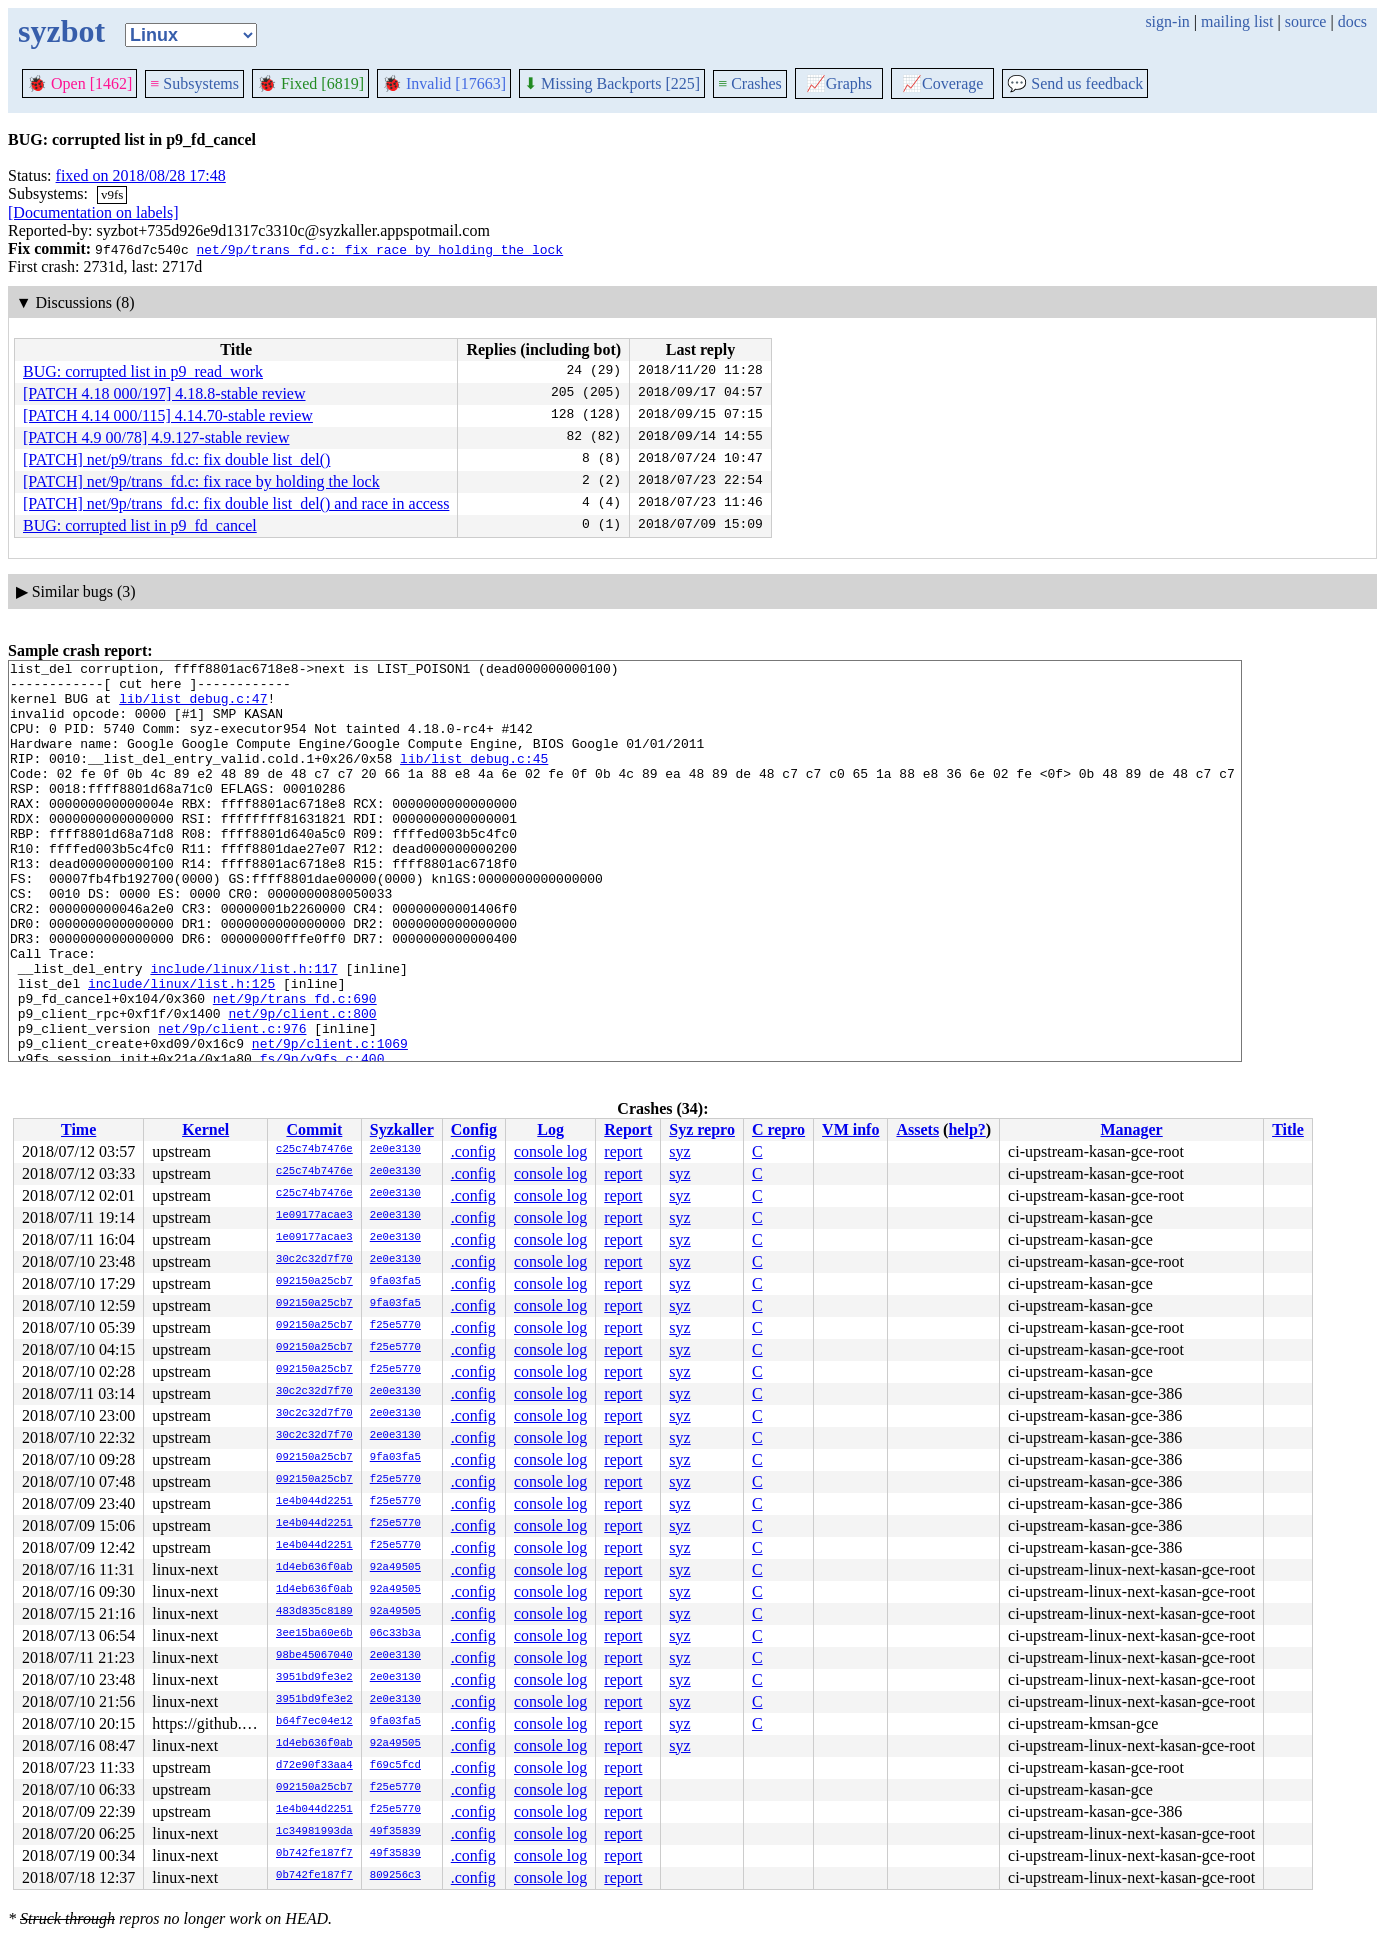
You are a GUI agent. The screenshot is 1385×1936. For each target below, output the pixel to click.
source (1306, 21)
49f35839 (395, 1832)
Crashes (750, 83)
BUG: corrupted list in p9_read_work (143, 371)
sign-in (1167, 21)
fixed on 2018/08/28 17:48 (141, 175)
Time (78, 1129)
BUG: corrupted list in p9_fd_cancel (140, 525)
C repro (778, 1129)
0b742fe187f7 (314, 1854)
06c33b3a (395, 1634)
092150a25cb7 (314, 1282)
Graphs (839, 83)
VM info (850, 1129)
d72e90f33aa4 (314, 1766)
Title (1288, 1129)
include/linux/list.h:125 (181, 1049)
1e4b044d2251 (314, 1502)
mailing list (1237, 21)
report (623, 1151)
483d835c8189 (314, 1612)
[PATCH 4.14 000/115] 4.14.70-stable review (168, 415)
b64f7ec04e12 (314, 1722)
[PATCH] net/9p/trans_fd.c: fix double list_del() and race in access (236, 503)
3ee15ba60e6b (314, 1634)
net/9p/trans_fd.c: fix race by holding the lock (379, 249)
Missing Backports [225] (612, 83)
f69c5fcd (395, 1766)
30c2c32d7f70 (314, 1260)
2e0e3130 (395, 1150)
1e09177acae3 (314, 1216)
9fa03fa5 (395, 1282)
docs (1352, 21)
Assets (917, 1129)
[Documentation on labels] (93, 212)
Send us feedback (1075, 83)
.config (473, 1151)
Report (628, 1129)
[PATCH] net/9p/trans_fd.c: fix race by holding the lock (201, 481)
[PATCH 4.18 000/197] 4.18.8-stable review (164, 393)
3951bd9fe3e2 (314, 1678)
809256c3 (395, 1876)
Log (550, 1129)
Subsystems (194, 83)
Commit (314, 1129)
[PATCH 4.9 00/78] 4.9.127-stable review (156, 437)
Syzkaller (402, 1129)
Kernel (205, 1129)
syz (679, 1151)
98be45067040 (314, 1656)
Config (474, 1129)
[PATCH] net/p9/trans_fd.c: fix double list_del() (176, 459)
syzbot (61, 31)
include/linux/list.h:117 (243, 1031)
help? (966, 1129)
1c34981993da (314, 1832)
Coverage (942, 83)
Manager (1132, 1129)
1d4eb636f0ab (314, 1568)
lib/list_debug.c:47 (193, 707)
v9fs (112, 194)
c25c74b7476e (314, 1150)
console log (550, 1151)
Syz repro (702, 1129)
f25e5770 (395, 1326)
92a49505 (395, 1568)
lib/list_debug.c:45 (474, 779)
